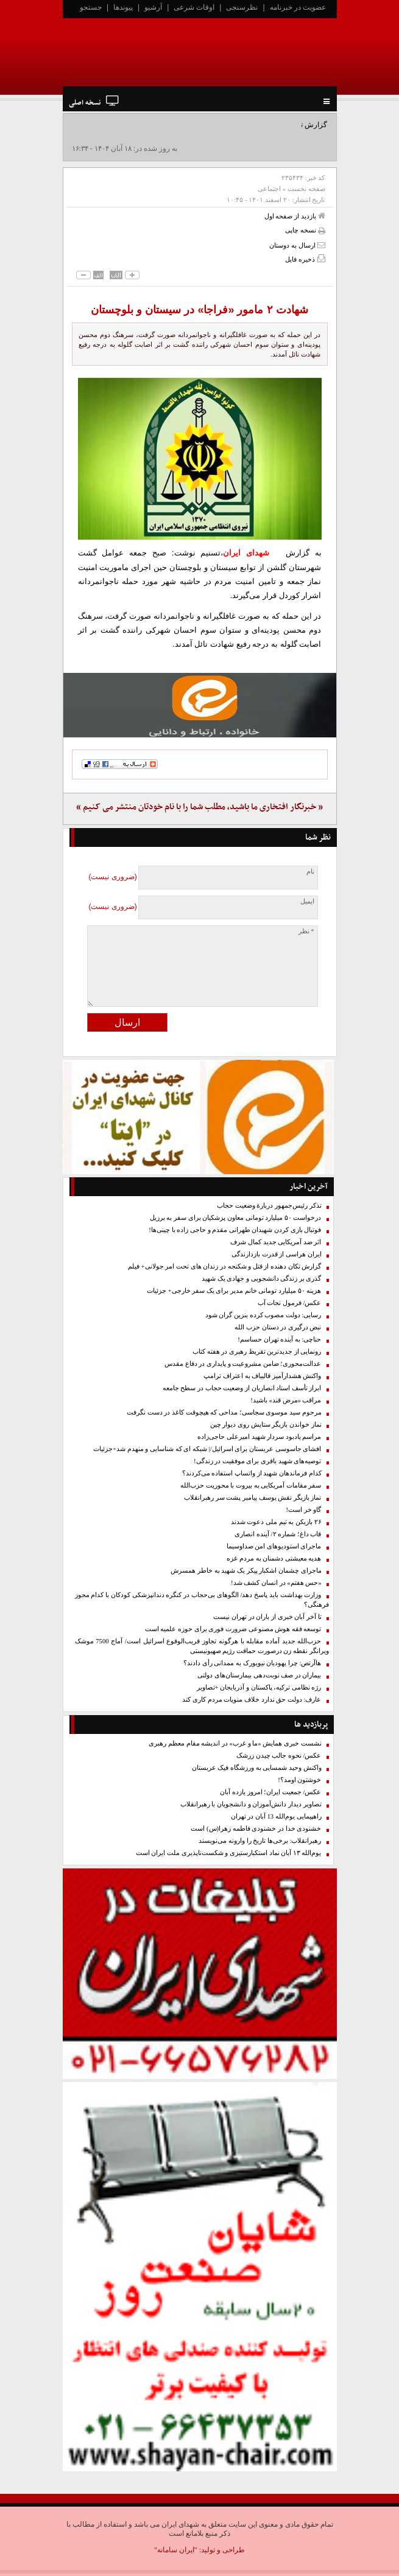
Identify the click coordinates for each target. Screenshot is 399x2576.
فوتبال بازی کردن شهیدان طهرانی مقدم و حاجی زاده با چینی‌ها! (235, 1230)
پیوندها (123, 7)
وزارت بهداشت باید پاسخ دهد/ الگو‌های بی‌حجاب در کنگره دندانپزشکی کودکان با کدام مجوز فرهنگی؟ (202, 1600)
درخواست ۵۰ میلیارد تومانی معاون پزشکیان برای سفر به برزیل (236, 1217)
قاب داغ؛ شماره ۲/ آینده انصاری (278, 1534)
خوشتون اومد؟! (299, 1780)
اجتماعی (269, 188)
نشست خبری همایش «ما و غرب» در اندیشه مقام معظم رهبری (235, 1743)
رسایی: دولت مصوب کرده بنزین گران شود (263, 1315)
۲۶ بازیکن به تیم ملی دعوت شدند (276, 1522)
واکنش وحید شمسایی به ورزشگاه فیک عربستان (257, 1767)
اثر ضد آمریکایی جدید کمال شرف (275, 1242)
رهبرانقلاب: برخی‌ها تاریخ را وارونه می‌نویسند (260, 1840)
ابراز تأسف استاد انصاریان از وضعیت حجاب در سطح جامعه (242, 1388)
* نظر (306, 931)
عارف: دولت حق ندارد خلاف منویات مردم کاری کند (251, 1699)
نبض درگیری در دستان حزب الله (278, 1327)
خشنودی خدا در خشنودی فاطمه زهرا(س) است (256, 1828)
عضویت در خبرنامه (298, 7)
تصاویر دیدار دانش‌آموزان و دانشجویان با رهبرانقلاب (251, 1804)
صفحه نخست (306, 188)
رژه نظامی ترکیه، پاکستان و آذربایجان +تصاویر (259, 1687)
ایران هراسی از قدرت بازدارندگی (276, 1254)
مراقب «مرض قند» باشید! (285, 1400)
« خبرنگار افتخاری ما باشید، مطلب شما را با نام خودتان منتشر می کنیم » (199, 807)
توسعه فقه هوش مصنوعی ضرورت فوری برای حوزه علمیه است (233, 1629)
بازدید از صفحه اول (294, 216)
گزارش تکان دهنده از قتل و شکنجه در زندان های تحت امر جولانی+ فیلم (225, 1266)
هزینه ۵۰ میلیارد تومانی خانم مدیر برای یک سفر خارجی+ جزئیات (234, 1290)
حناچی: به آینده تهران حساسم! (279, 1339)
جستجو (91, 7)
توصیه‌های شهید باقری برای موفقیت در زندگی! (258, 1461)
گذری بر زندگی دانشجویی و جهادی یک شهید (262, 1278)
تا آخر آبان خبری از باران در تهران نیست (267, 1616)
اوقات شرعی (194, 7)
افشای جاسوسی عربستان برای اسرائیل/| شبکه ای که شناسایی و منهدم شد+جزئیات (207, 1449)
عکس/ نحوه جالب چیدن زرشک (279, 1755)
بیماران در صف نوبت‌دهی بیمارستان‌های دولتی (259, 1675)
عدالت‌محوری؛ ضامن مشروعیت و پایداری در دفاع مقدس (243, 1363)
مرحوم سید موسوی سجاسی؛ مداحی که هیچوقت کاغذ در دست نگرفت (224, 1412)
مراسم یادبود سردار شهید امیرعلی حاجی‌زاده (259, 1436)
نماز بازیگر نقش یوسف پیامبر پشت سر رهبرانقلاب (253, 1497)
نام (310, 871)
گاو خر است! (304, 1509)
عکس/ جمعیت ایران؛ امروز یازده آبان (270, 1792)
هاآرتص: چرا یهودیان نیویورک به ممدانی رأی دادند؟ (252, 1663)
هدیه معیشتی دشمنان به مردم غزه (274, 1558)
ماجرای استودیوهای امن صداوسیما (274, 1546)
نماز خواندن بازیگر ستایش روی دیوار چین (266, 1424)
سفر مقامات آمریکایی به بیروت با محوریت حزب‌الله (251, 1485)
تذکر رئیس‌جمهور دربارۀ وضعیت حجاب (269, 1205)
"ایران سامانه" (175, 2550)
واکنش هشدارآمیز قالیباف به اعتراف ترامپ (262, 1376)
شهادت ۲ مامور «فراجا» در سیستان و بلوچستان (199, 310)
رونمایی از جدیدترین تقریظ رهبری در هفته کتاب (257, 1351)
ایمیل (307, 901)
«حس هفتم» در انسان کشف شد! (276, 1582)
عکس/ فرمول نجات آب (290, 1303)
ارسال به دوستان (297, 245)
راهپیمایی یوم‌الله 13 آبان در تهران (276, 1816)
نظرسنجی (242, 7)
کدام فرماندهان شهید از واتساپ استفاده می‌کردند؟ (252, 1473)
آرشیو (153, 7)
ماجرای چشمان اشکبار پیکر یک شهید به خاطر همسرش (246, 1570)
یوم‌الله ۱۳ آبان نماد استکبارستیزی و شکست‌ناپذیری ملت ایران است (229, 1853)
